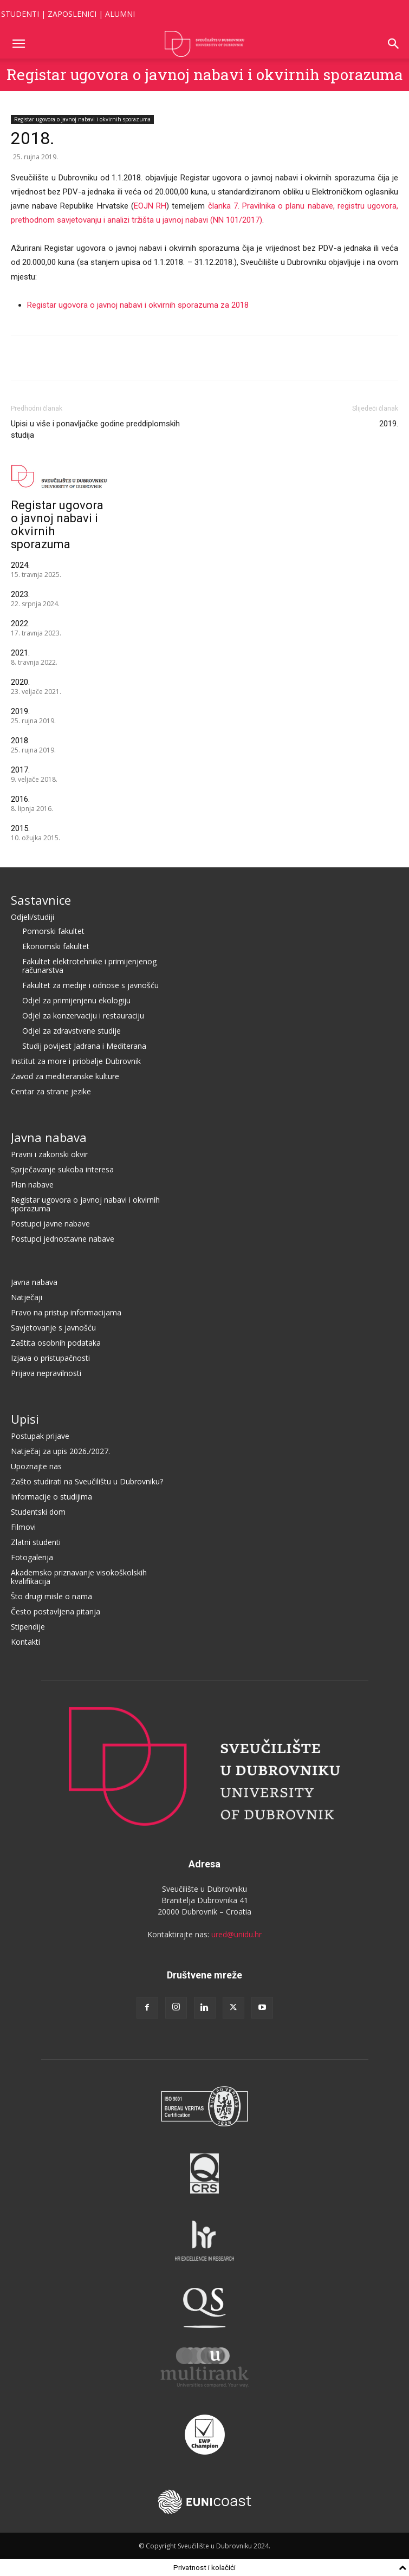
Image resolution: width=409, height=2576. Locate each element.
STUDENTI (20, 14)
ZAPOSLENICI (72, 14)
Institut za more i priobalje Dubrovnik (76, 1061)
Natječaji (26, 1297)
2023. (20, 594)
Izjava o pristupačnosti (50, 1358)
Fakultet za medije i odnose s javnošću (90, 985)
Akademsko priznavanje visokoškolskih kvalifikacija (79, 1576)
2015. (20, 828)
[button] (18, 44)
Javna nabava (49, 1137)
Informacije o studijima (51, 1496)
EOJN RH (150, 206)
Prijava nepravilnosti (46, 1373)
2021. (20, 653)
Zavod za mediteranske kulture (65, 1076)
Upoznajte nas (36, 1466)
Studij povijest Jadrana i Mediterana (84, 1046)
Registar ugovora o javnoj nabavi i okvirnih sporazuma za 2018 (138, 305)
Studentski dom (38, 1512)
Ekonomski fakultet (55, 946)
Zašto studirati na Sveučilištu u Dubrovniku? (87, 1481)
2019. (388, 424)
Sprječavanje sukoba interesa (62, 1169)
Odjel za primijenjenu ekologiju (76, 1000)
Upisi (25, 1419)
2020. (20, 682)
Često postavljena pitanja (55, 1611)
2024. (20, 565)
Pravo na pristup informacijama (66, 1312)
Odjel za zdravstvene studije (71, 1031)
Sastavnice (41, 900)
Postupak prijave (40, 1436)
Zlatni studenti (36, 1542)
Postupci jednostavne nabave (62, 1239)
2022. (20, 623)
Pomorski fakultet (53, 931)
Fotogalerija (32, 1557)
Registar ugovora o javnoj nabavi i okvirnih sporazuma (205, 74)
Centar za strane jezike (51, 1091)
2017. (20, 770)
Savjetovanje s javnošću (53, 1327)
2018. (20, 740)
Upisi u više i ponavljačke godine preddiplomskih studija (95, 429)
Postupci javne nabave (50, 1223)
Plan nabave (32, 1184)
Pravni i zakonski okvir (49, 1154)
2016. (20, 799)
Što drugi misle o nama (51, 1596)
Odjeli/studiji (32, 917)
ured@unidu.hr (236, 1934)
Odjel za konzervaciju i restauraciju (83, 1015)
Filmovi (23, 1527)
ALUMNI (120, 14)
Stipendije (28, 1626)
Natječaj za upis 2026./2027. (60, 1451)
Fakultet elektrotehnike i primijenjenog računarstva (89, 965)
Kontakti (25, 1642)
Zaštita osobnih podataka (56, 1343)
